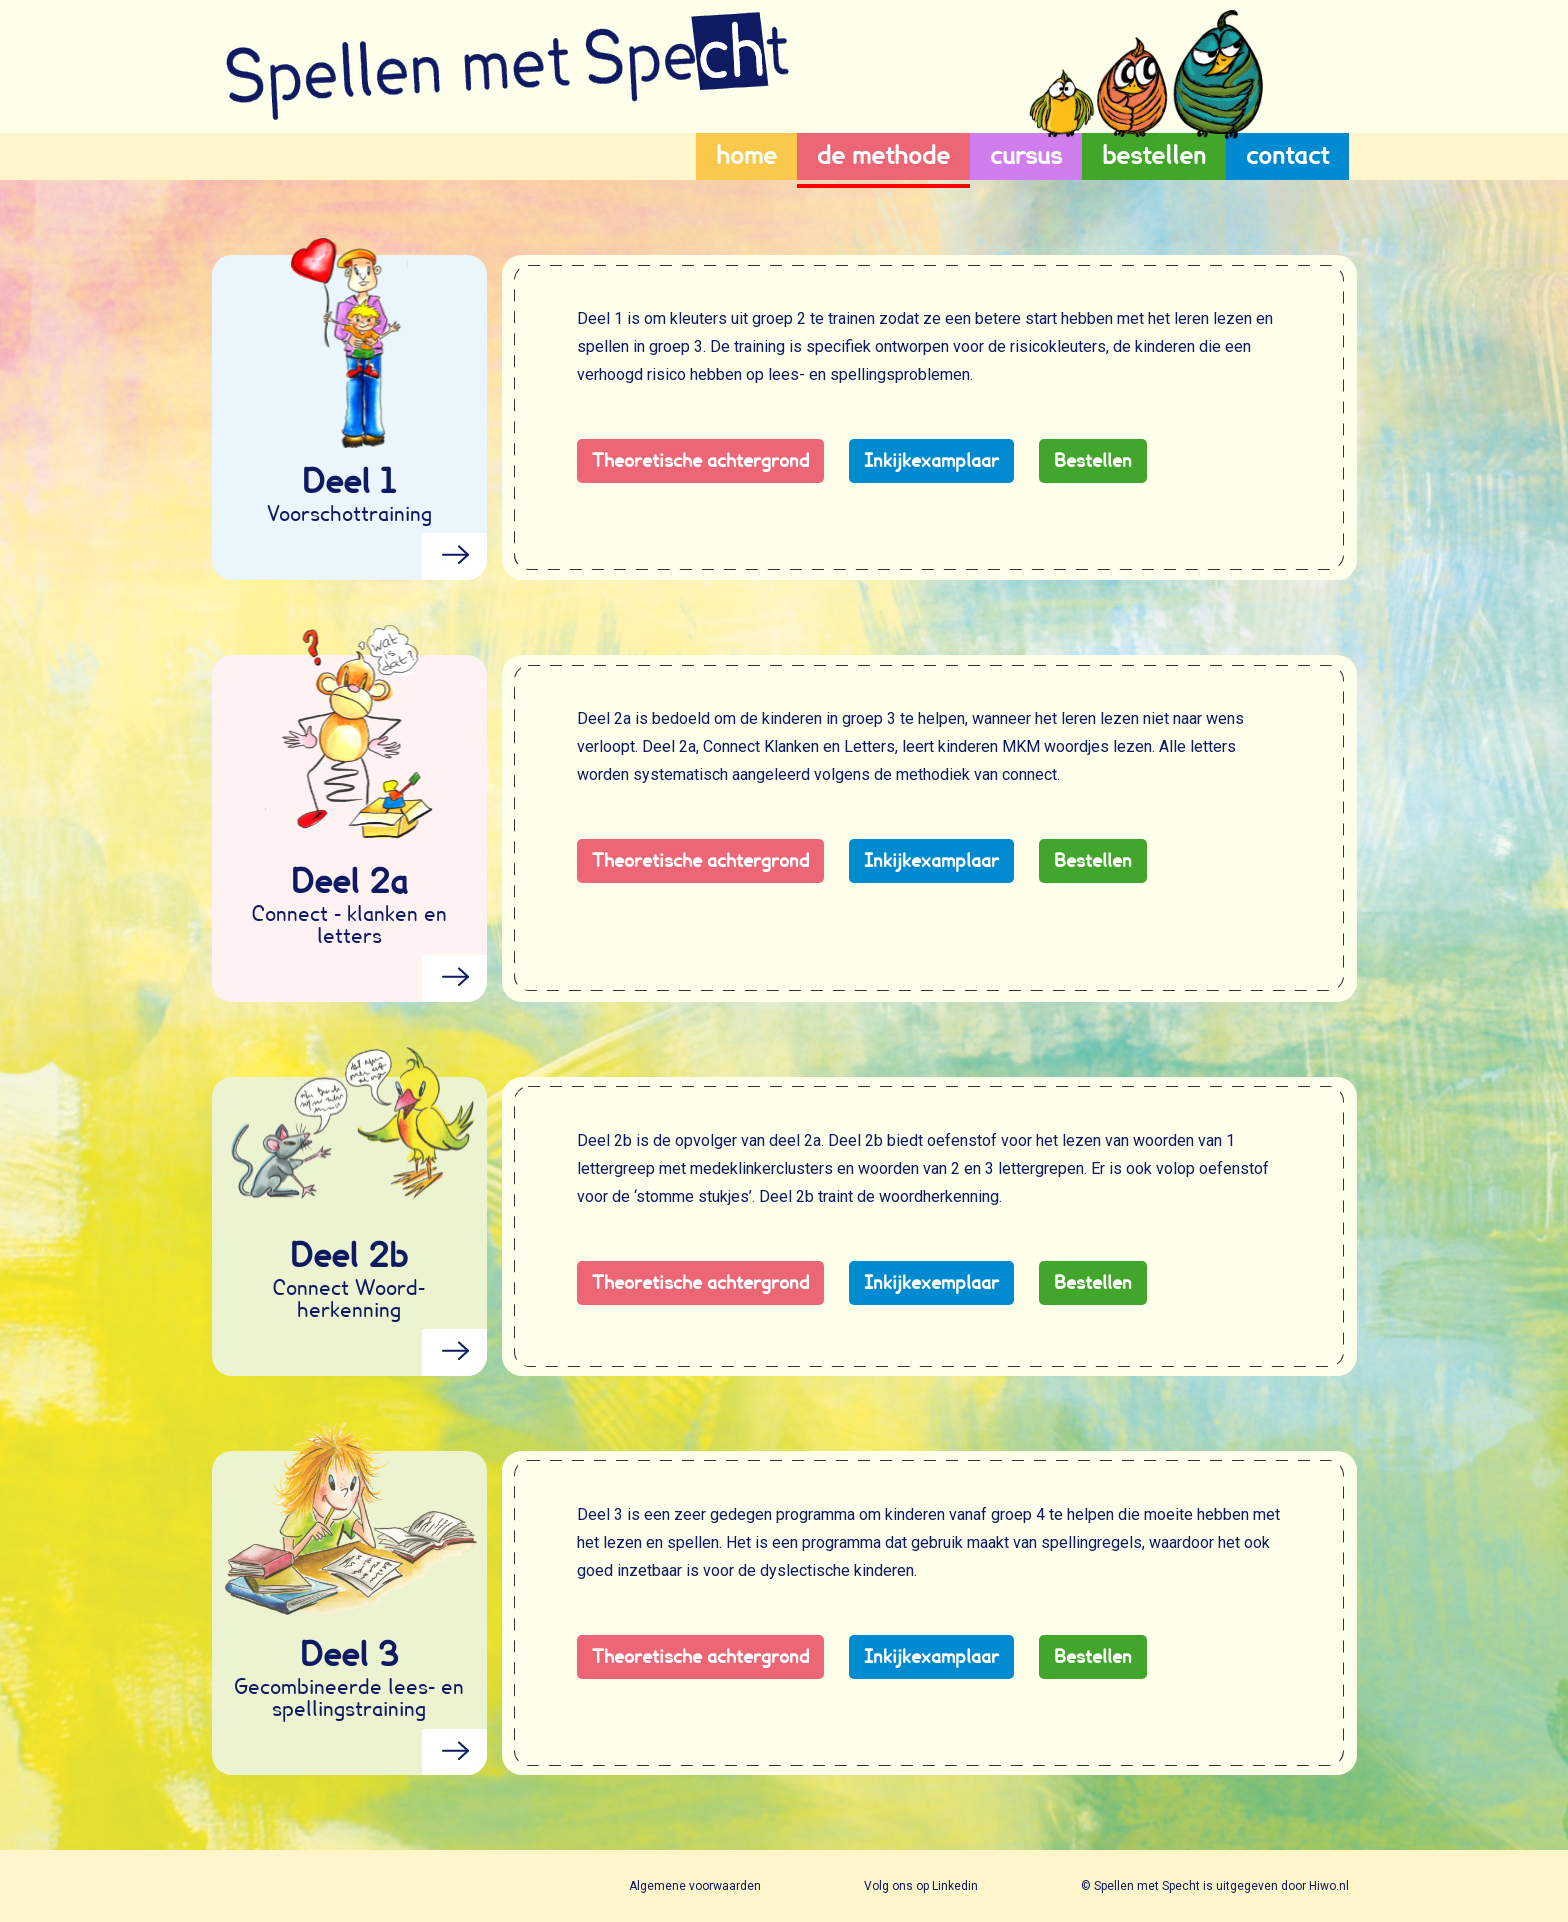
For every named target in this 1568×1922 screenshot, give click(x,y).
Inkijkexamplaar (931, 460)
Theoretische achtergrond (700, 460)
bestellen (1154, 155)
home (746, 155)
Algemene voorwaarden (696, 1886)
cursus (1026, 155)
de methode (883, 155)
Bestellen (1093, 460)
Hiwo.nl (1329, 1886)
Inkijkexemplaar (931, 1282)
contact (1287, 155)
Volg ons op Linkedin (922, 1886)
